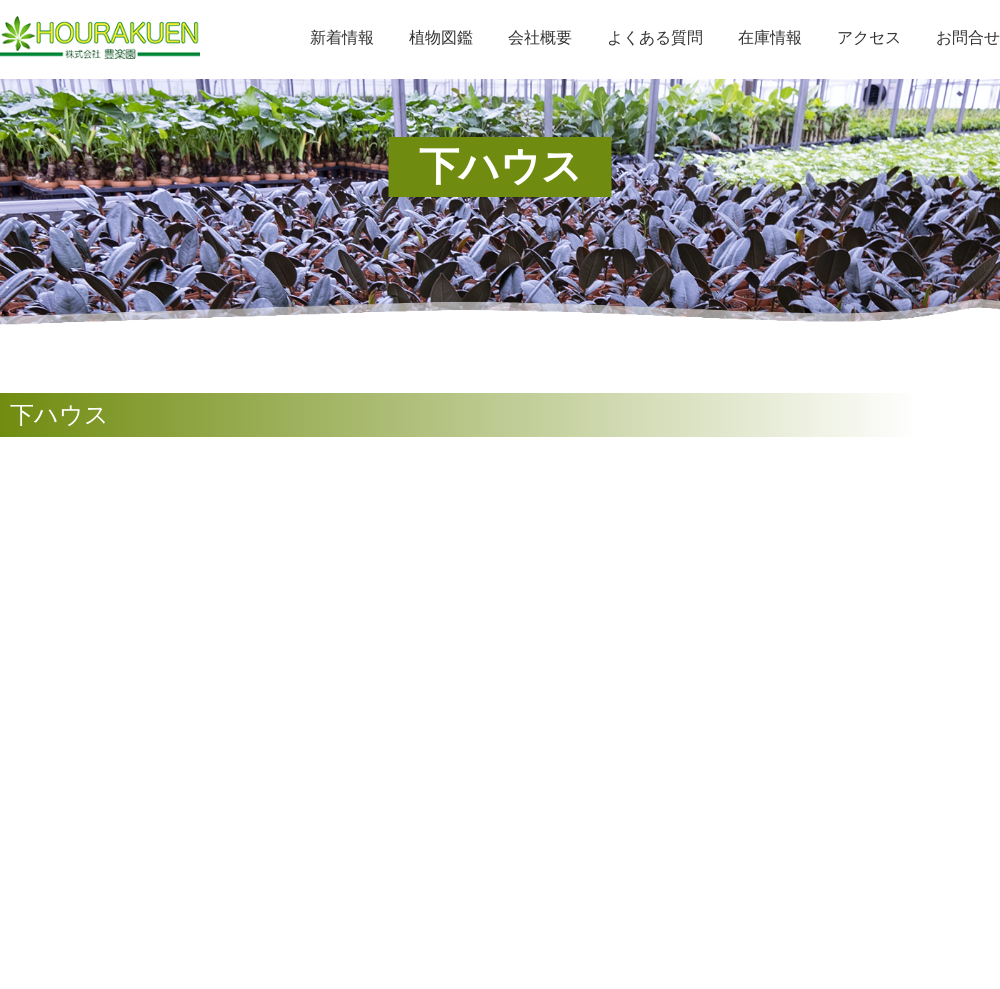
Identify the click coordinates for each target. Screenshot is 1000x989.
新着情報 (342, 37)
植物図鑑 (441, 37)
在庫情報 (770, 37)
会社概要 (540, 37)
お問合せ (968, 37)
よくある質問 (655, 37)
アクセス (869, 37)
